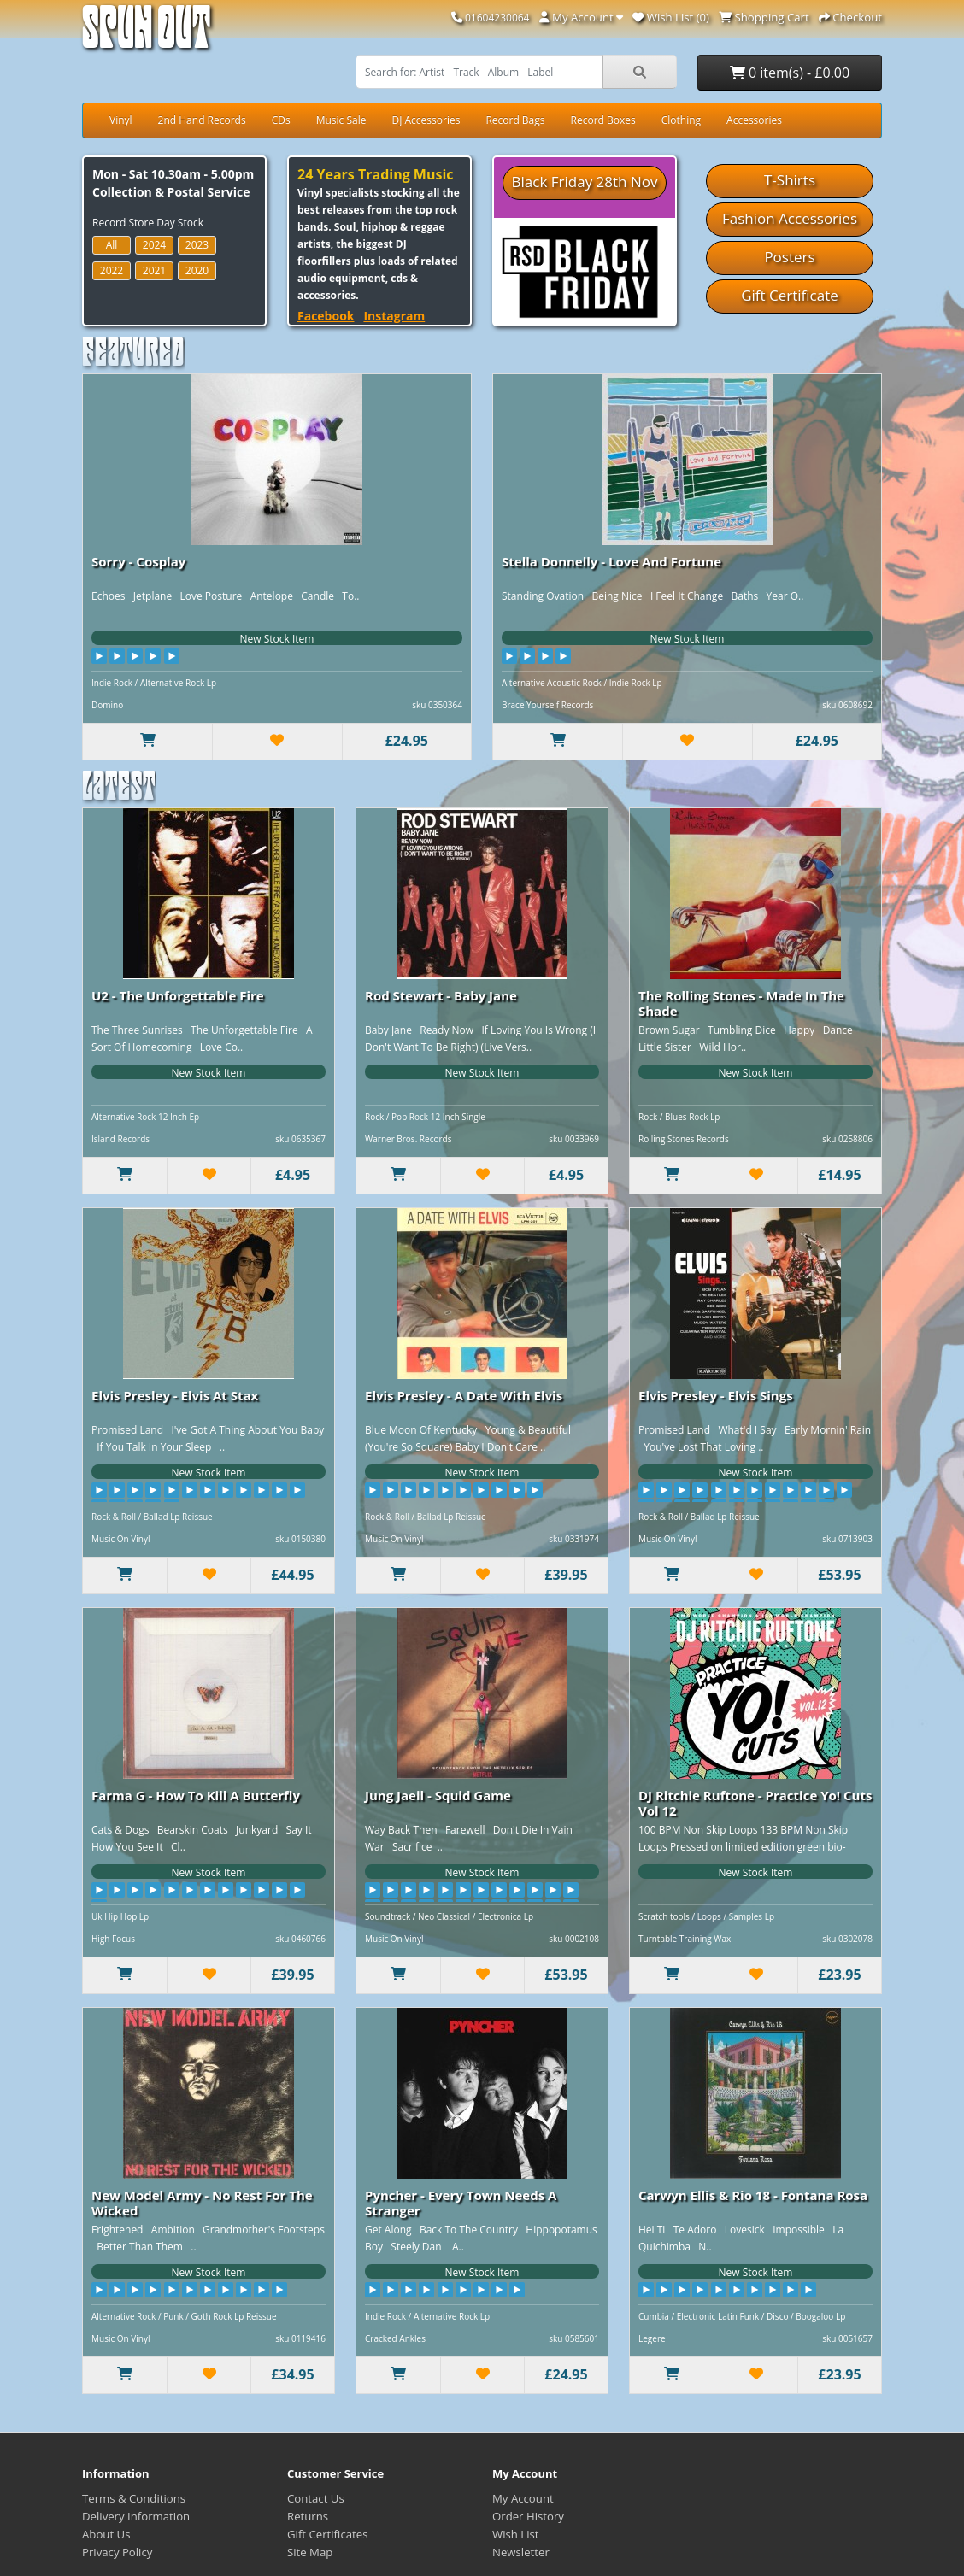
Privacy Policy (117, 2552)
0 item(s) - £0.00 (789, 72)
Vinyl (120, 120)
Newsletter (521, 2552)
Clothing (681, 120)
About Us (106, 2534)
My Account (523, 2498)
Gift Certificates (327, 2534)
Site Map (309, 2552)
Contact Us (315, 2498)
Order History (528, 2516)
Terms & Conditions (133, 2498)
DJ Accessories (425, 120)
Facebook (326, 316)
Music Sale (341, 120)
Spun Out (146, 33)
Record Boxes (603, 120)
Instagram (394, 316)
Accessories (754, 120)
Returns (307, 2516)
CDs (281, 120)
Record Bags (514, 120)
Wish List (515, 2534)
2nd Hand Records (202, 120)
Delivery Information (136, 2516)
